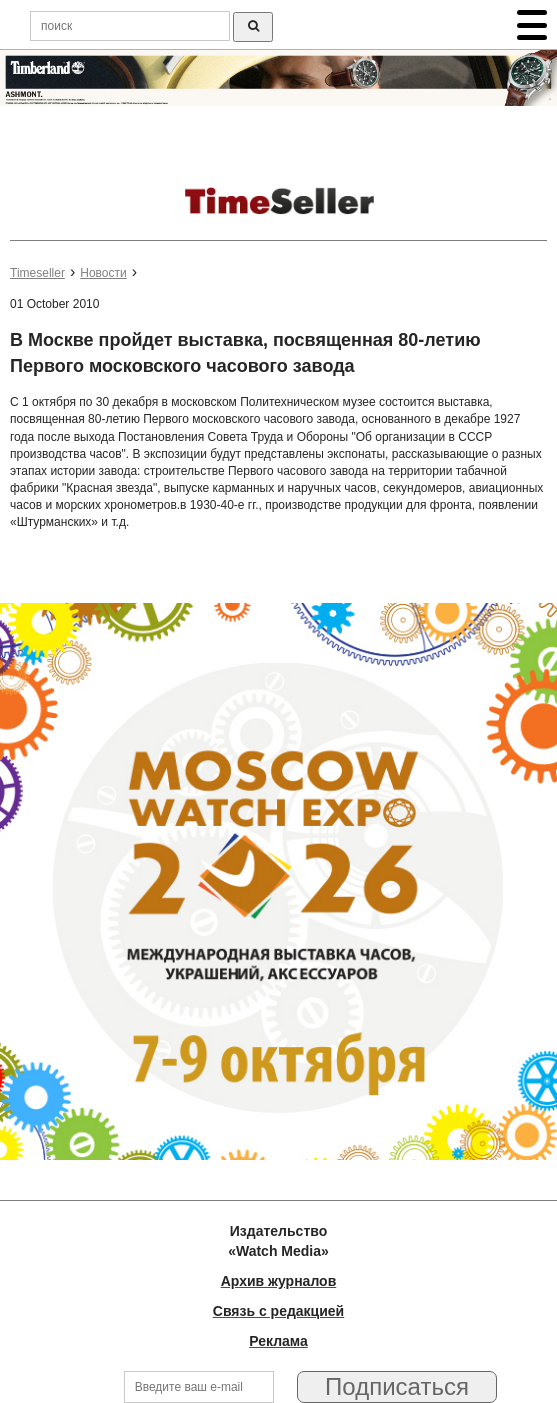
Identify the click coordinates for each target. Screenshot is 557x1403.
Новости (103, 273)
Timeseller (37, 273)
